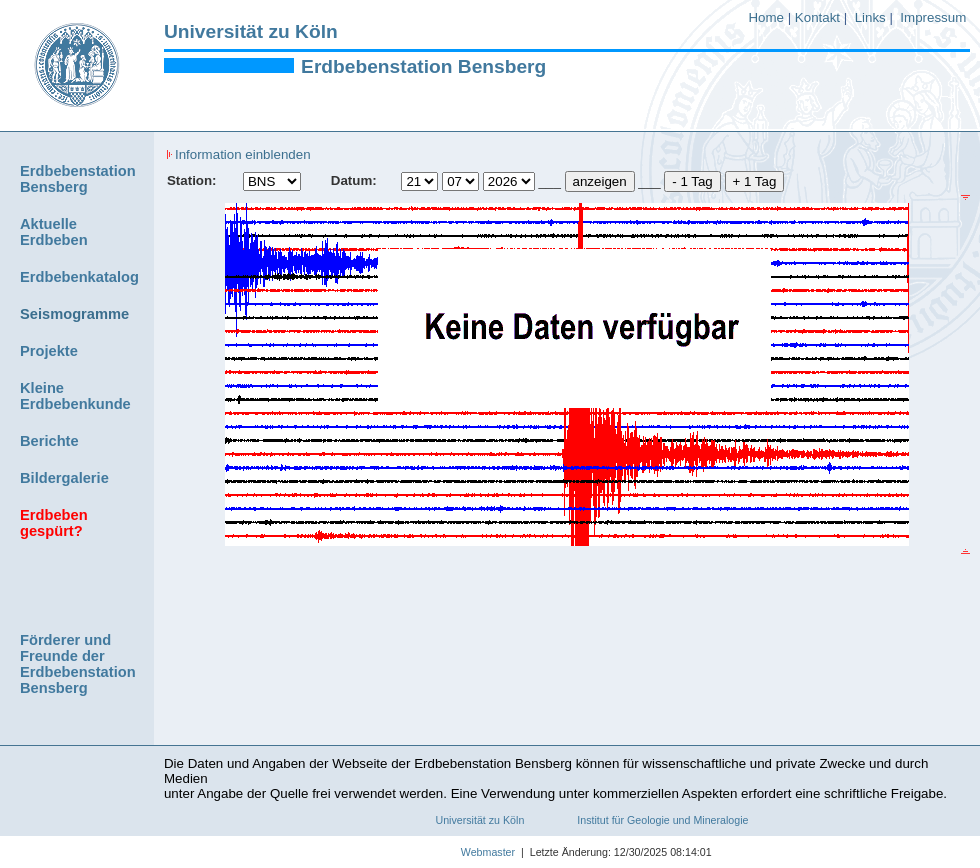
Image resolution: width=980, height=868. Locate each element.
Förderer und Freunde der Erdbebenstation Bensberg (78, 664)
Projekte (49, 351)
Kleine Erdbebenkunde (75, 396)
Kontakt (817, 17)
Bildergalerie (64, 478)
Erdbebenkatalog (79, 277)
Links (870, 17)
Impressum (933, 17)
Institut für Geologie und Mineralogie (662, 820)
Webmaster (465, 852)
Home (766, 17)
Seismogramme (74, 314)
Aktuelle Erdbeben (54, 232)
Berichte (49, 441)
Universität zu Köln (251, 31)
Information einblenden (239, 154)
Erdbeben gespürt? (54, 523)
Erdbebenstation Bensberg (423, 66)
